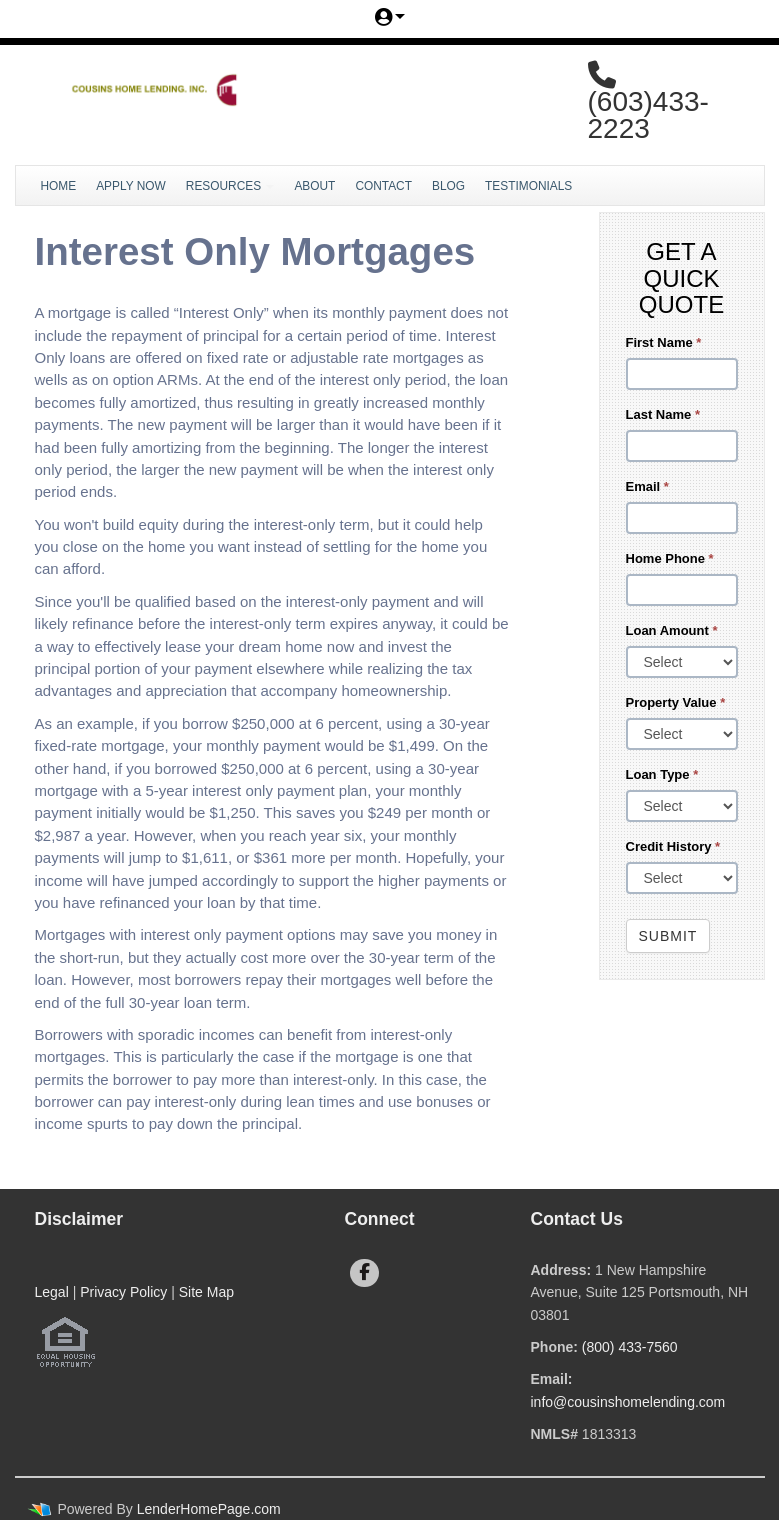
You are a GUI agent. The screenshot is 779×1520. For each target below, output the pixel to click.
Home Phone (670, 558)
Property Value (676, 702)
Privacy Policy (123, 1292)
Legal (52, 1292)
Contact (383, 186)
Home (59, 186)
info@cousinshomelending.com (628, 1402)
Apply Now (131, 186)
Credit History (673, 846)
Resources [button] (230, 186)
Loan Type (662, 774)
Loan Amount (672, 630)
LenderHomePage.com (209, 1509)
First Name (664, 342)
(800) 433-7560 (630, 1347)
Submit (668, 936)
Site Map (206, 1292)
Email (647, 486)
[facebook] (364, 1273)
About (314, 186)
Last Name (663, 414)
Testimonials (528, 186)
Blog (448, 186)
